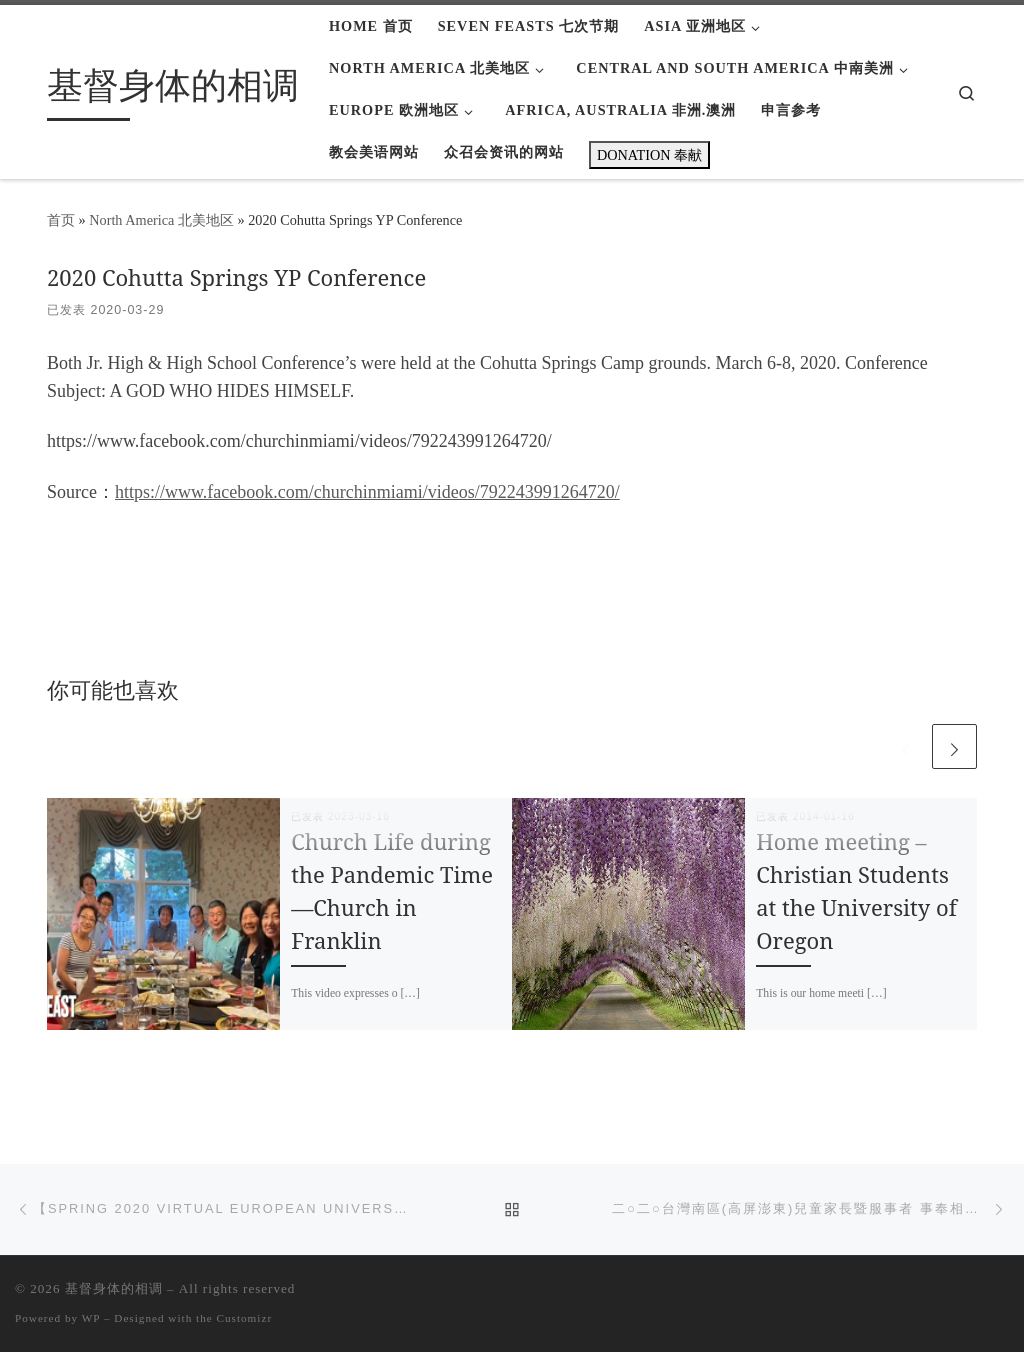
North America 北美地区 (161, 220)
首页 (61, 220)
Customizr (245, 1318)
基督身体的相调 (114, 1288)
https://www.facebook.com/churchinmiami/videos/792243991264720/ (367, 492)
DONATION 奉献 (649, 155)
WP (91, 1318)
